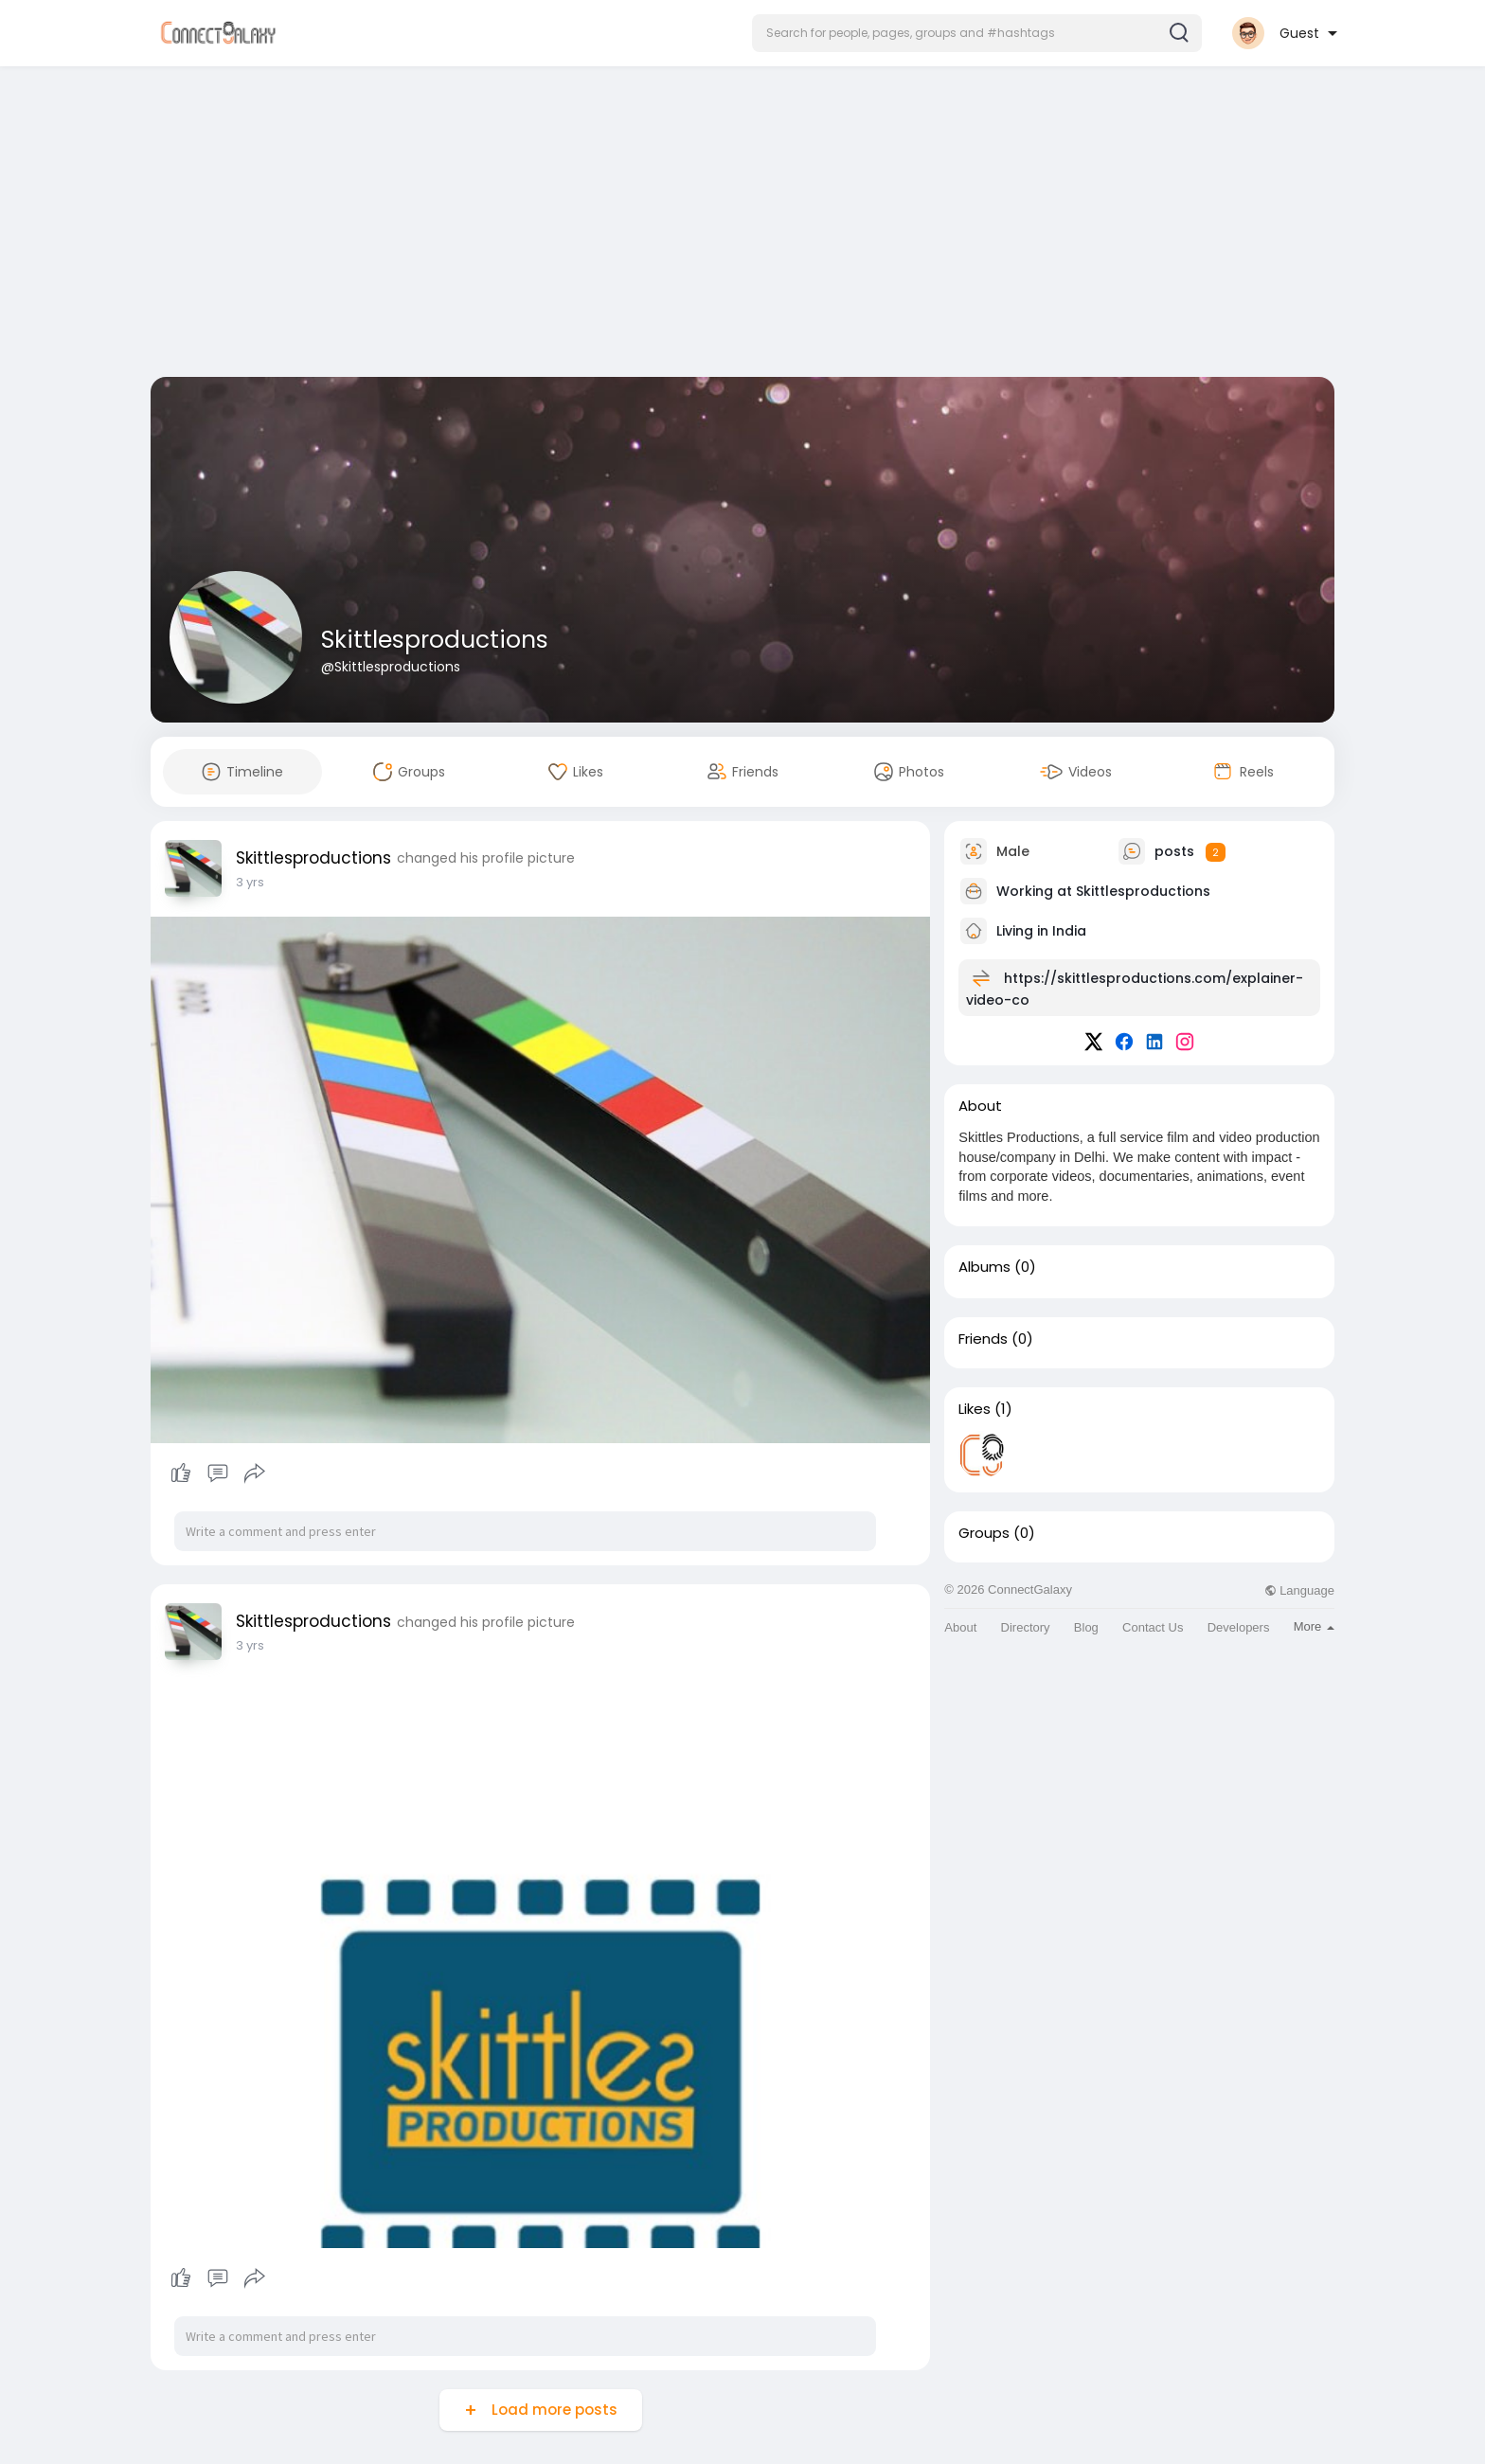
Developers (1239, 1627)
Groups (984, 1533)
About (960, 1627)
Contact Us (1152, 1627)
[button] (977, 33)
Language (1299, 1590)
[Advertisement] (742, 225)
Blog (1086, 1627)
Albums (984, 1267)
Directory (1025, 1627)
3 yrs (250, 882)
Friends (983, 1339)
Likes (974, 1409)
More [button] (1314, 1626)
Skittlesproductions (434, 639)
